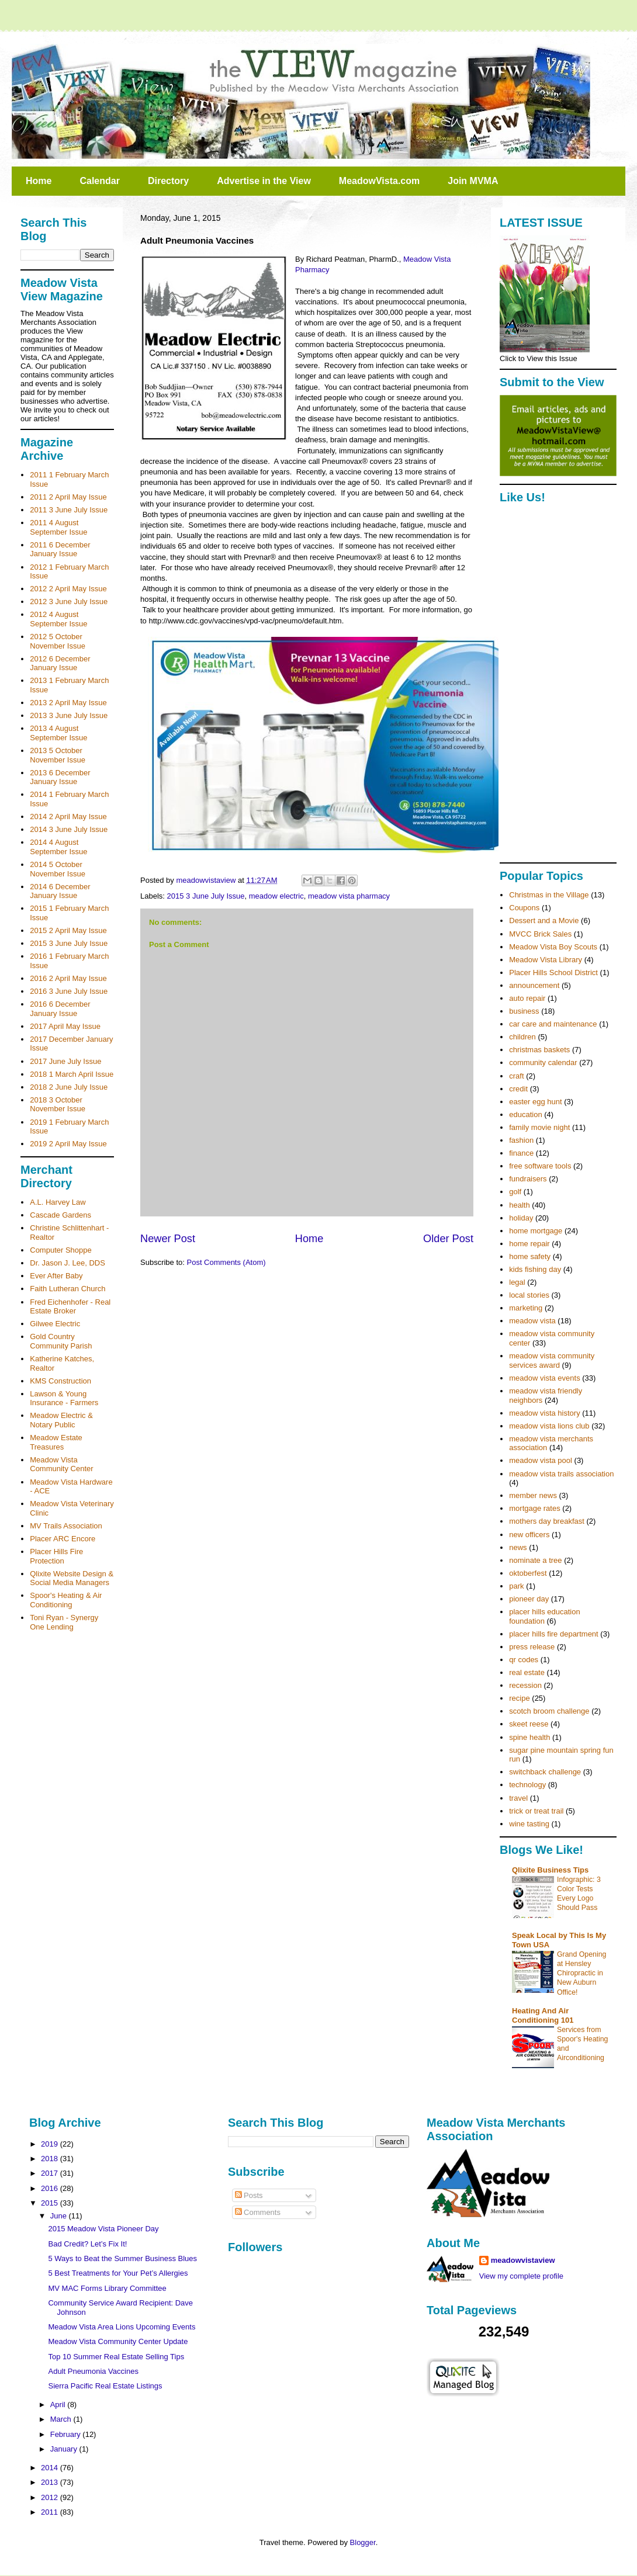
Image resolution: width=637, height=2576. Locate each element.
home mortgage (535, 1230)
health (519, 1205)
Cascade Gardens (60, 1215)
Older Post (448, 1238)
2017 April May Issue (65, 1026)
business (524, 1011)
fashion (521, 1140)
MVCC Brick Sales (540, 934)
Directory (168, 181)
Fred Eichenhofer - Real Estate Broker (70, 1307)
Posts (249, 2195)
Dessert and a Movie (544, 920)
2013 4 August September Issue (58, 733)
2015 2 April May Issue (68, 930)
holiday (521, 1218)
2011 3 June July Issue (69, 509)
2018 (50, 2158)
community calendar (543, 1062)
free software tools (540, 1166)
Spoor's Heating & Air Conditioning (66, 1600)
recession (525, 1685)
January (64, 2449)
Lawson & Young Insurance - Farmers (64, 1398)
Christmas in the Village (548, 894)
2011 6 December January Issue (60, 549)
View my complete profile (521, 2276)
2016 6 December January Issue (60, 1009)
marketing (525, 1307)
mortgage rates (534, 1508)
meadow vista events (544, 1378)
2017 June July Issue (65, 1061)
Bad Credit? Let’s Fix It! (87, 2243)
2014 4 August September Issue (58, 847)
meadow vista (532, 1320)
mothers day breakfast (546, 1521)
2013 (50, 2482)
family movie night (539, 1127)
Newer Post (167, 1238)
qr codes (523, 1659)
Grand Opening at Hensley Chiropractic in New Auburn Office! (581, 1973)
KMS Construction (60, 1381)
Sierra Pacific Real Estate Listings (105, 2385)
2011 (50, 2512)
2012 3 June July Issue (69, 601)
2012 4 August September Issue (58, 619)
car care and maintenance (553, 1024)
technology (527, 1784)
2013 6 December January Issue (60, 777)
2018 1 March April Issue (71, 1074)
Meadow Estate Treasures (56, 1442)
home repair (529, 1243)
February (66, 2434)
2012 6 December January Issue (60, 663)
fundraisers (527, 1178)
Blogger (363, 2542)
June (59, 2215)
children (522, 1036)
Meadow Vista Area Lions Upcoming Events (121, 2326)
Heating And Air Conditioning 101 (542, 2015)
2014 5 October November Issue (57, 869)
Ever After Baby (56, 1275)
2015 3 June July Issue (206, 896)
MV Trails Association (66, 1525)
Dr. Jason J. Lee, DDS (67, 1262)
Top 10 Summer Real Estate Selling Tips (116, 2356)
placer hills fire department (553, 1633)
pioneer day (529, 1598)
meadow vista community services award (551, 1360)
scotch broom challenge (549, 1711)
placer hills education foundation (544, 1616)
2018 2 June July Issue (69, 1087)
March (62, 2419)
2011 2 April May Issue (68, 497)
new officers (529, 1534)
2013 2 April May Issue (68, 702)
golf (515, 1191)
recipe (519, 1698)
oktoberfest (527, 1573)
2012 (50, 2497)
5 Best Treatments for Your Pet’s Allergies (118, 2273)
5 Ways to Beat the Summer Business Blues (122, 2258)
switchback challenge (545, 1771)
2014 (50, 2467)
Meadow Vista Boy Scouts (553, 946)
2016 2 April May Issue (68, 978)
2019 (50, 2144)
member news (533, 1495)
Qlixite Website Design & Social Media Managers (71, 1578)
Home (38, 181)
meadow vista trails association (561, 1473)
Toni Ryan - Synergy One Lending (64, 1622)
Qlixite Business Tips (550, 1870)
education (525, 1114)
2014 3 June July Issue (69, 829)
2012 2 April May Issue (68, 588)
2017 (50, 2173)
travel (518, 1798)
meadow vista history (544, 1413)
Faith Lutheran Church (67, 1288)
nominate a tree (535, 1560)
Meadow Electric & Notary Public (61, 1420)
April (59, 2404)
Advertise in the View (264, 181)
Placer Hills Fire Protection (56, 1556)
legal (517, 1282)
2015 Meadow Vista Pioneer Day (103, 2228)
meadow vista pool (540, 1460)
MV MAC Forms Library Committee (107, 2288)
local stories (529, 1295)
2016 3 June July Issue (69, 991)
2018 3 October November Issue (57, 1104)
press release (532, 1646)
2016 (50, 2188)
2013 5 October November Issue (57, 755)
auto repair (527, 998)
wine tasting (529, 1823)
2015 (50, 2203)
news (518, 1547)
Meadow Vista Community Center (61, 1464)
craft (516, 1076)
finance (521, 1153)
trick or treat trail (536, 1811)
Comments (258, 2212)
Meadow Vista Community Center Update (118, 2341)
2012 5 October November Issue (57, 641)
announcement (534, 985)
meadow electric (276, 896)
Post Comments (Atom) (226, 1262)
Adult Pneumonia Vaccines (93, 2371)
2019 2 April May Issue (68, 1143)
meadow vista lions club (549, 1426)
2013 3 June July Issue (69, 715)
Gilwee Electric (55, 1323)
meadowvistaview (523, 2260)
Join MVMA (473, 181)
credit (518, 1088)
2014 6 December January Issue (60, 891)
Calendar (99, 181)
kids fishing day (535, 1269)
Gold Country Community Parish (61, 1341)
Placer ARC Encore (62, 1538)
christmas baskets (539, 1049)
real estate (527, 1672)
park (516, 1586)
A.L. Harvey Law (57, 1202)
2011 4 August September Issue (58, 527)
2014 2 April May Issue (68, 816)
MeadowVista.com (379, 181)
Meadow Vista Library (545, 959)
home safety (530, 1256)
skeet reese (528, 1723)
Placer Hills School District (553, 972)
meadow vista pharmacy (349, 896)
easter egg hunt (535, 1101)
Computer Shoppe (61, 1250)
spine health (529, 1737)
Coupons (524, 907)
